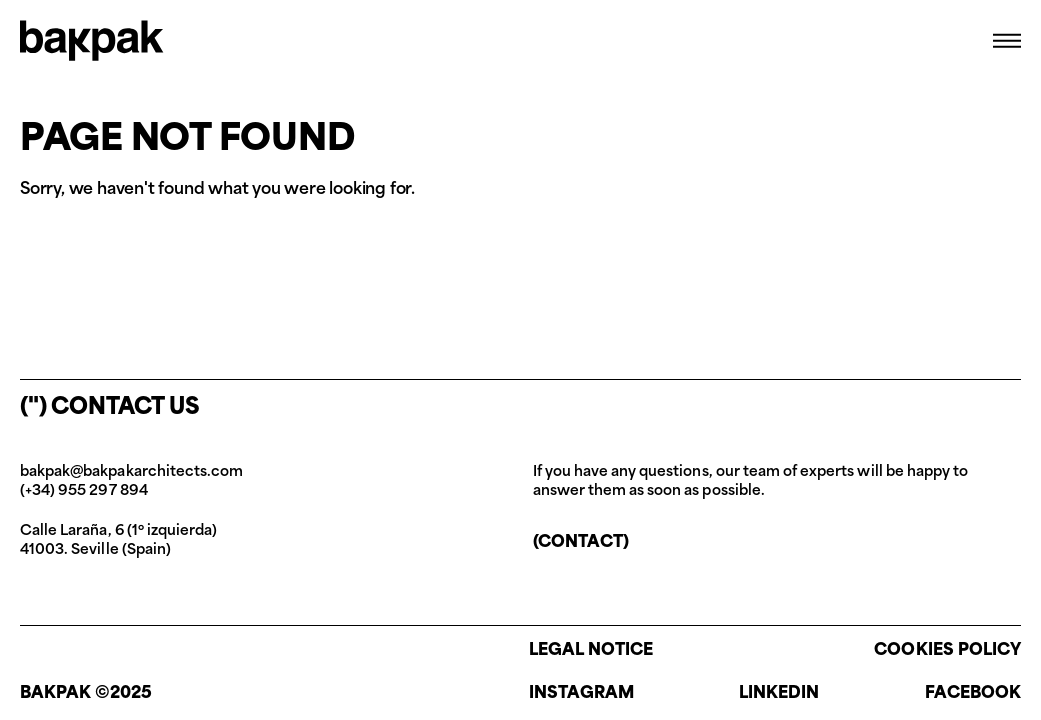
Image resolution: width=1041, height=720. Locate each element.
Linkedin (779, 694)
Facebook (973, 694)
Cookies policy (947, 651)
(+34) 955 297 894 (84, 491)
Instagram (581, 694)
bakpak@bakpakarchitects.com (131, 472)
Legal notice (591, 651)
